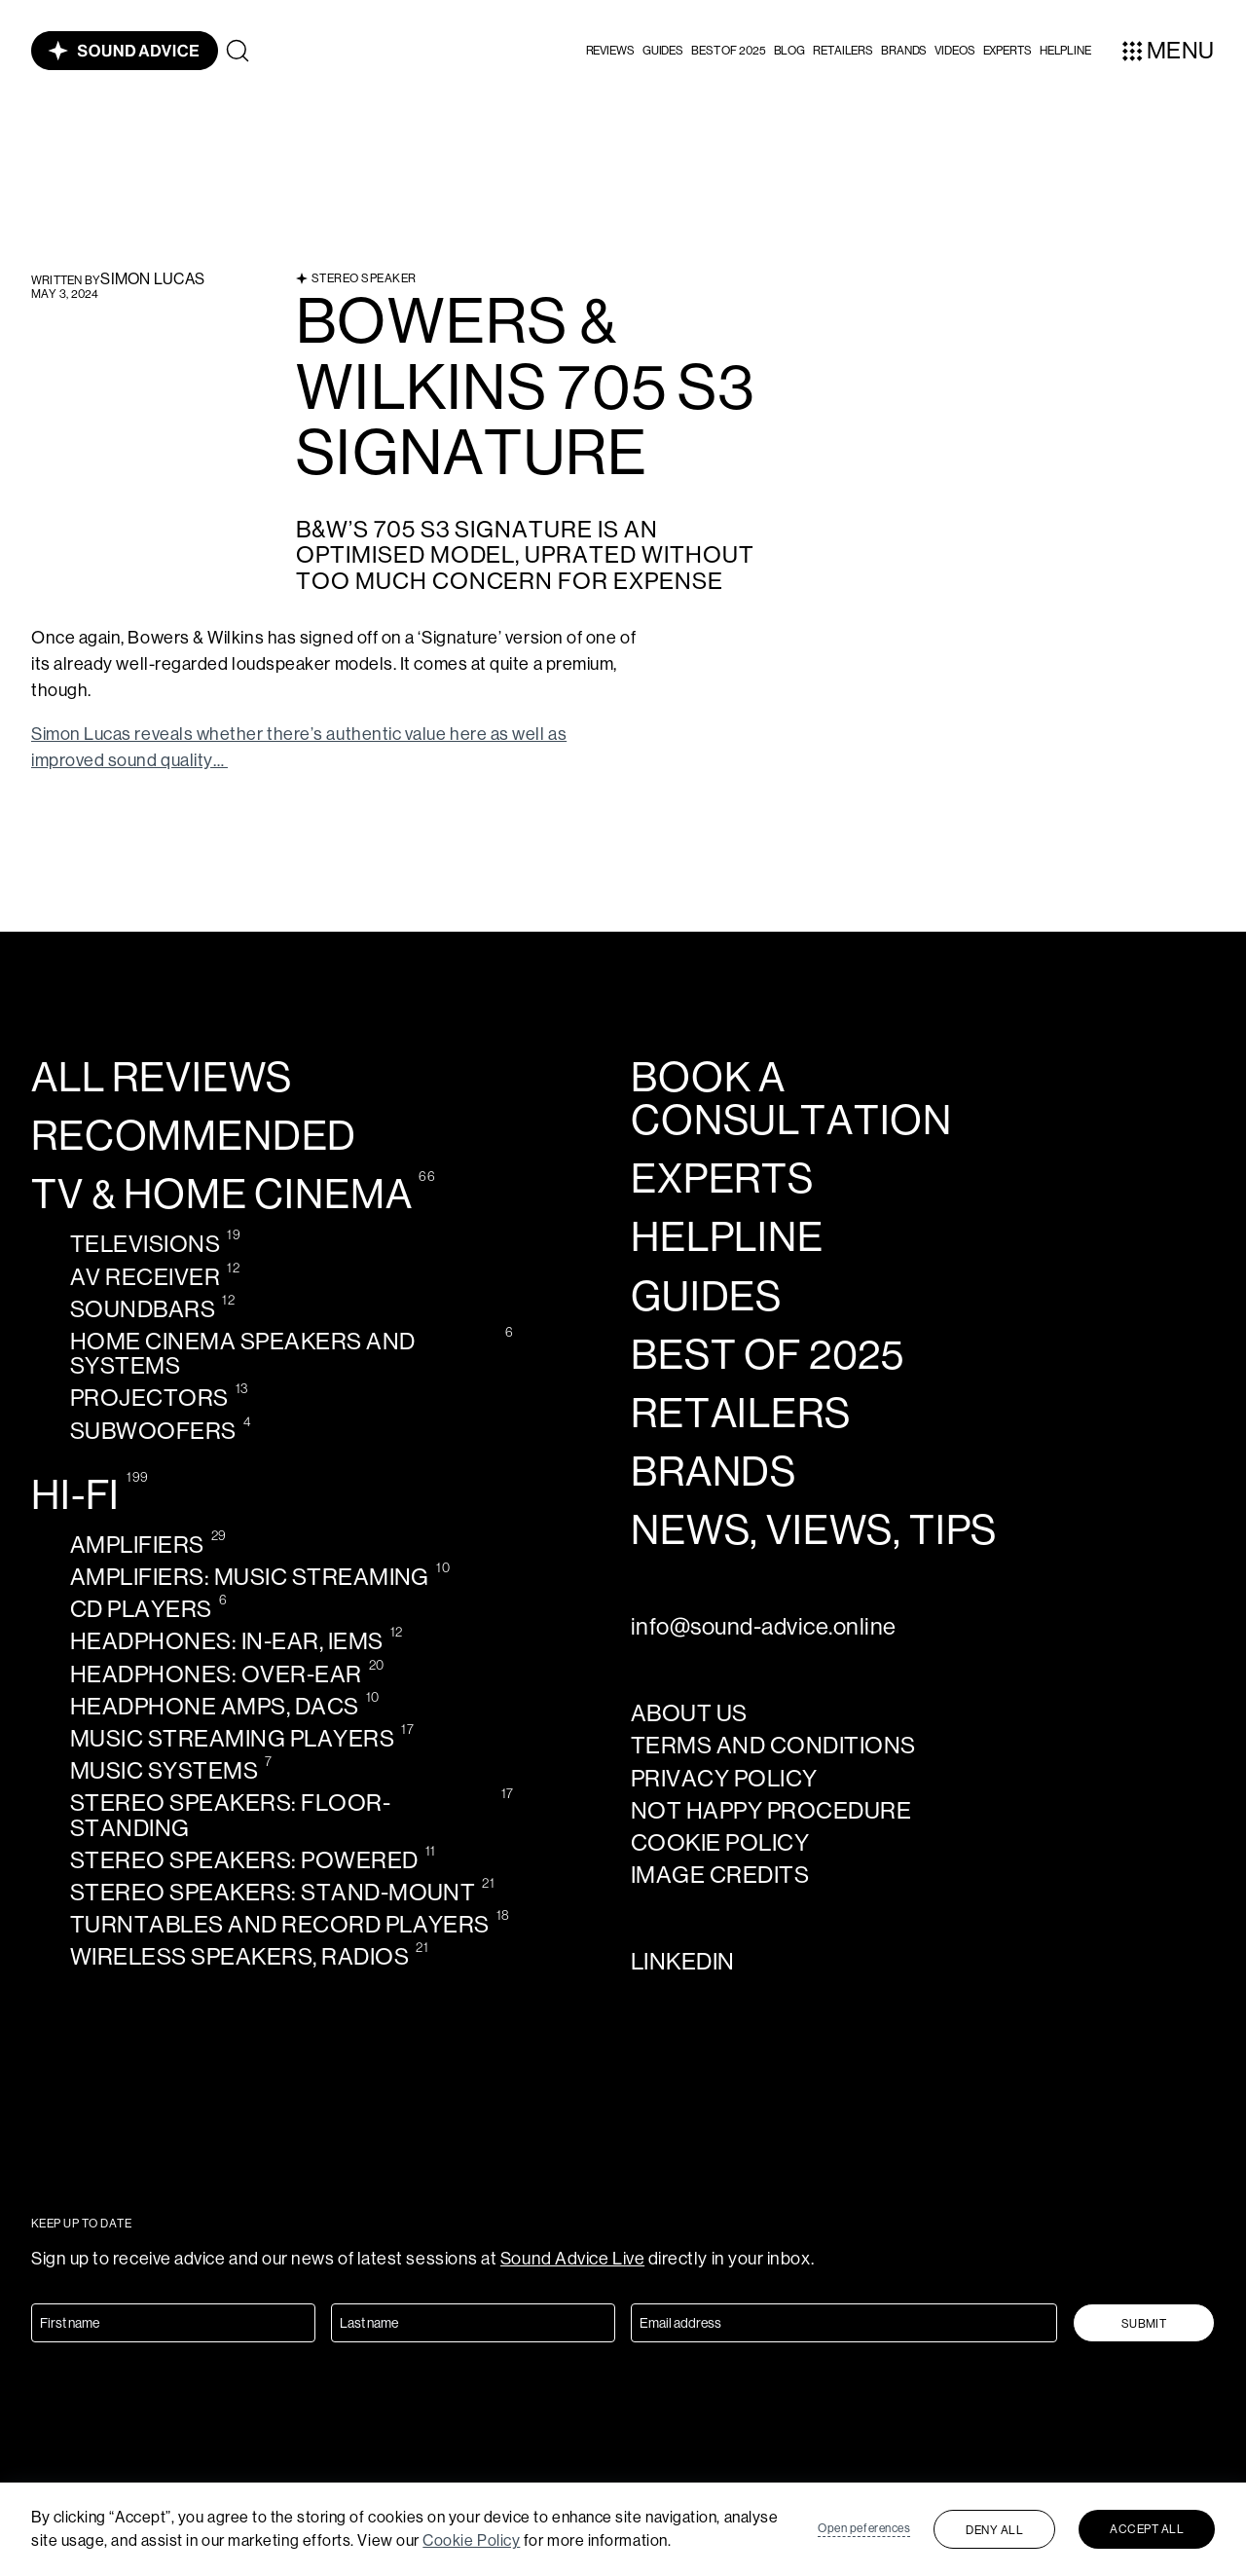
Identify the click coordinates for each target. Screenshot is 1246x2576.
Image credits (720, 1874)
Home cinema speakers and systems (243, 1353)
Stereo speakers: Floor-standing (230, 1814)
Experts (1007, 50)
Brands (904, 50)
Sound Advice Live (572, 2258)
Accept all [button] (1147, 2529)
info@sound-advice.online (764, 1626)
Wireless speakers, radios (239, 1956)
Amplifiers (137, 1544)
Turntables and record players (280, 1924)
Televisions (145, 1244)
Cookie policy (720, 1842)
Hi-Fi (75, 1495)
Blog (790, 50)
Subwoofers (153, 1430)
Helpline (727, 1237)
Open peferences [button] (864, 2528)
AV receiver (145, 1277)
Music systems (164, 1770)
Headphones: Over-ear (216, 1674)
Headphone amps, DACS (214, 1706)
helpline (1065, 50)
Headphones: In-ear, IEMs (227, 1641)
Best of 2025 (728, 50)
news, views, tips (814, 1530)
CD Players (141, 1609)
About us (689, 1713)
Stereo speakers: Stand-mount (272, 1892)
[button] (610, 50)
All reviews (161, 1077)
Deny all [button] (994, 2530)
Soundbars (142, 1309)
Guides (662, 50)
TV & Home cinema (221, 1194)
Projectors (149, 1397)
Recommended (193, 1136)
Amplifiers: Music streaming (249, 1576)
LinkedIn (683, 1961)
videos (954, 50)
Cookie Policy (471, 2540)
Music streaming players (232, 1738)
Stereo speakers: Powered (244, 1860)
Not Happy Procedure (771, 1810)
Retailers (843, 50)
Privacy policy (724, 1778)
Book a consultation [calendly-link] (791, 1099)
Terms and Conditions (773, 1745)
